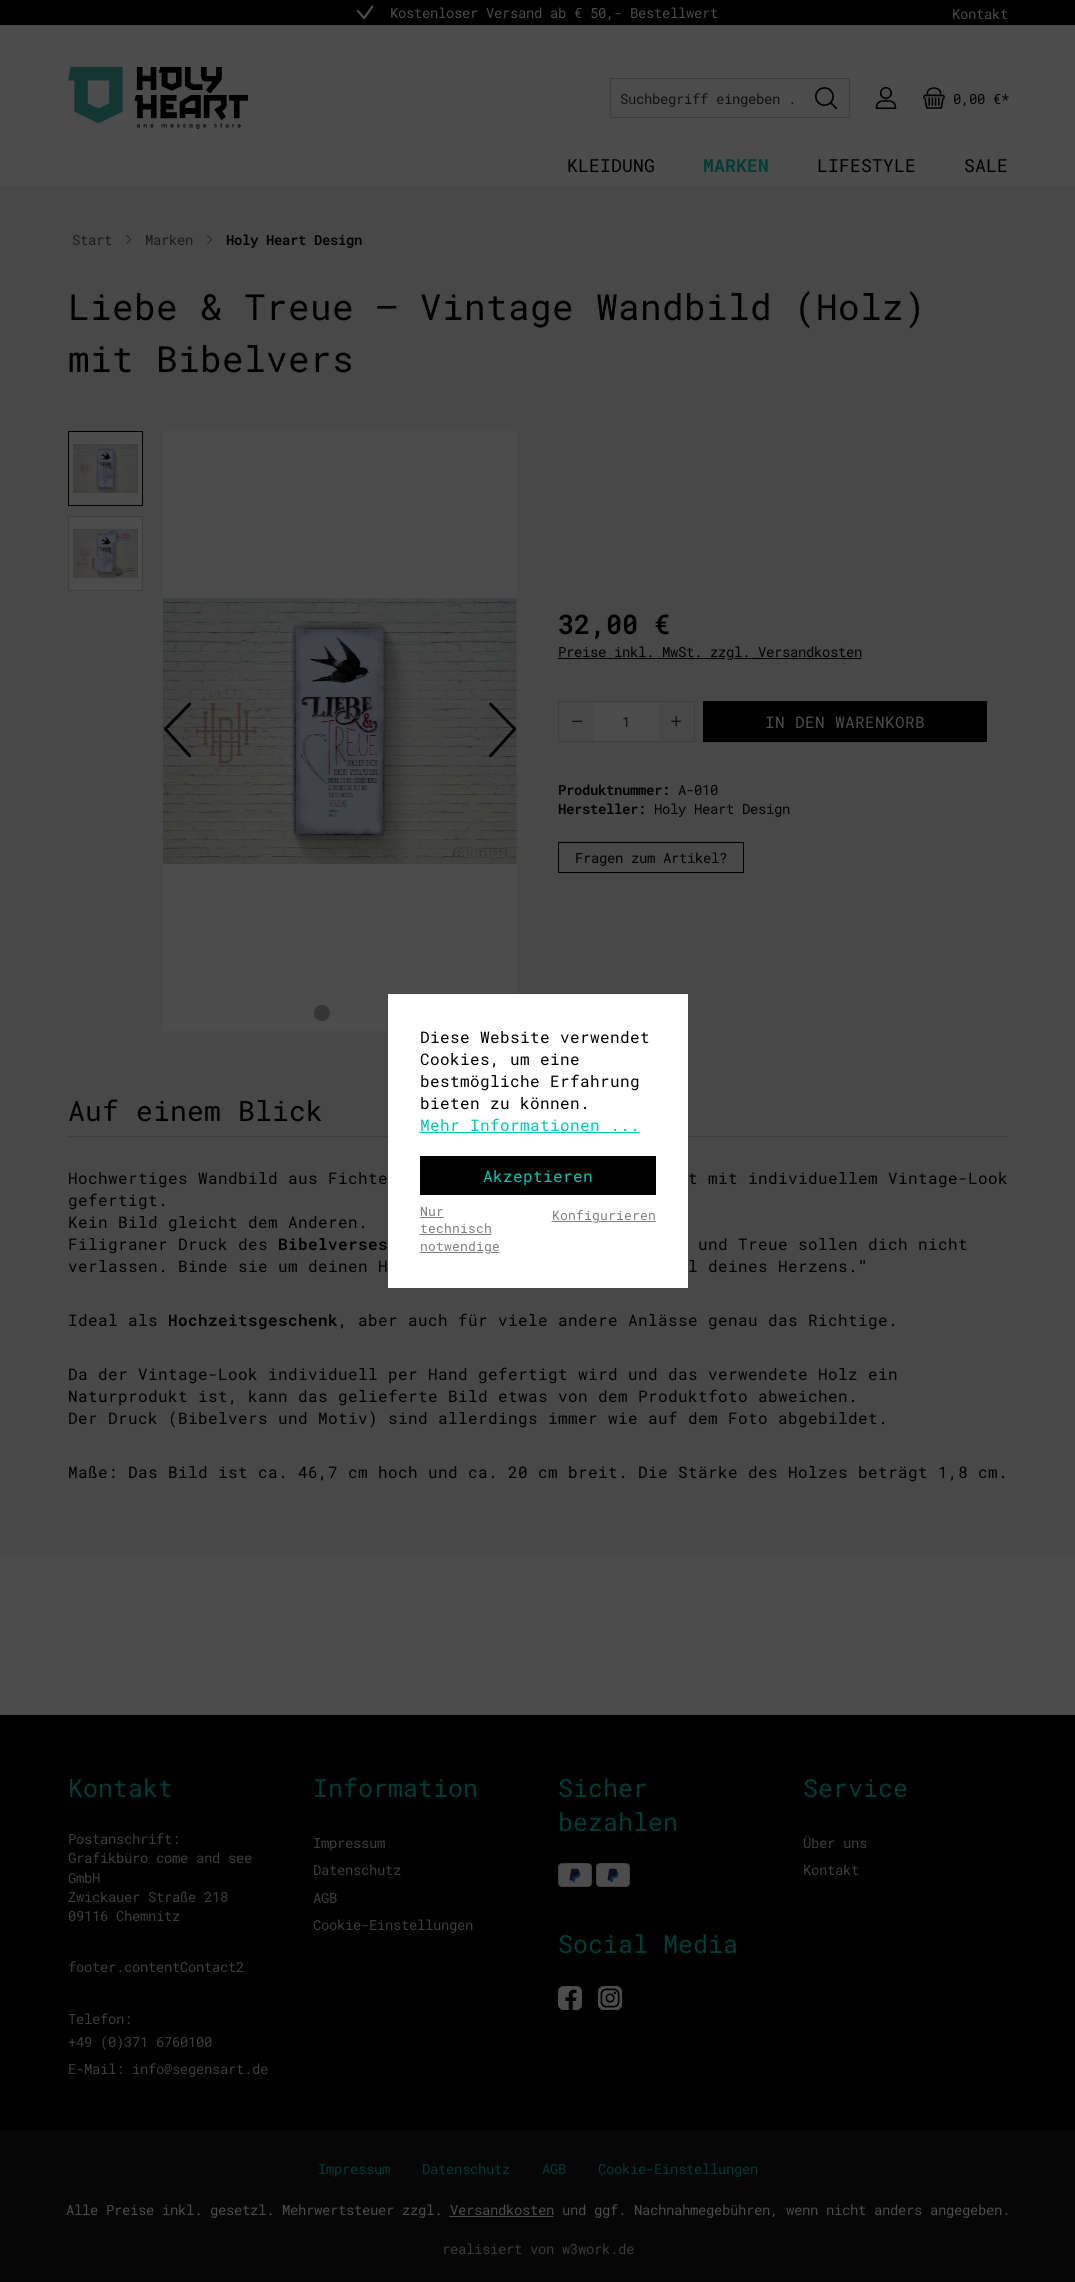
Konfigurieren (604, 1215)
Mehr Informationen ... (530, 1124)
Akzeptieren (538, 1175)
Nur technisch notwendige (460, 1228)
